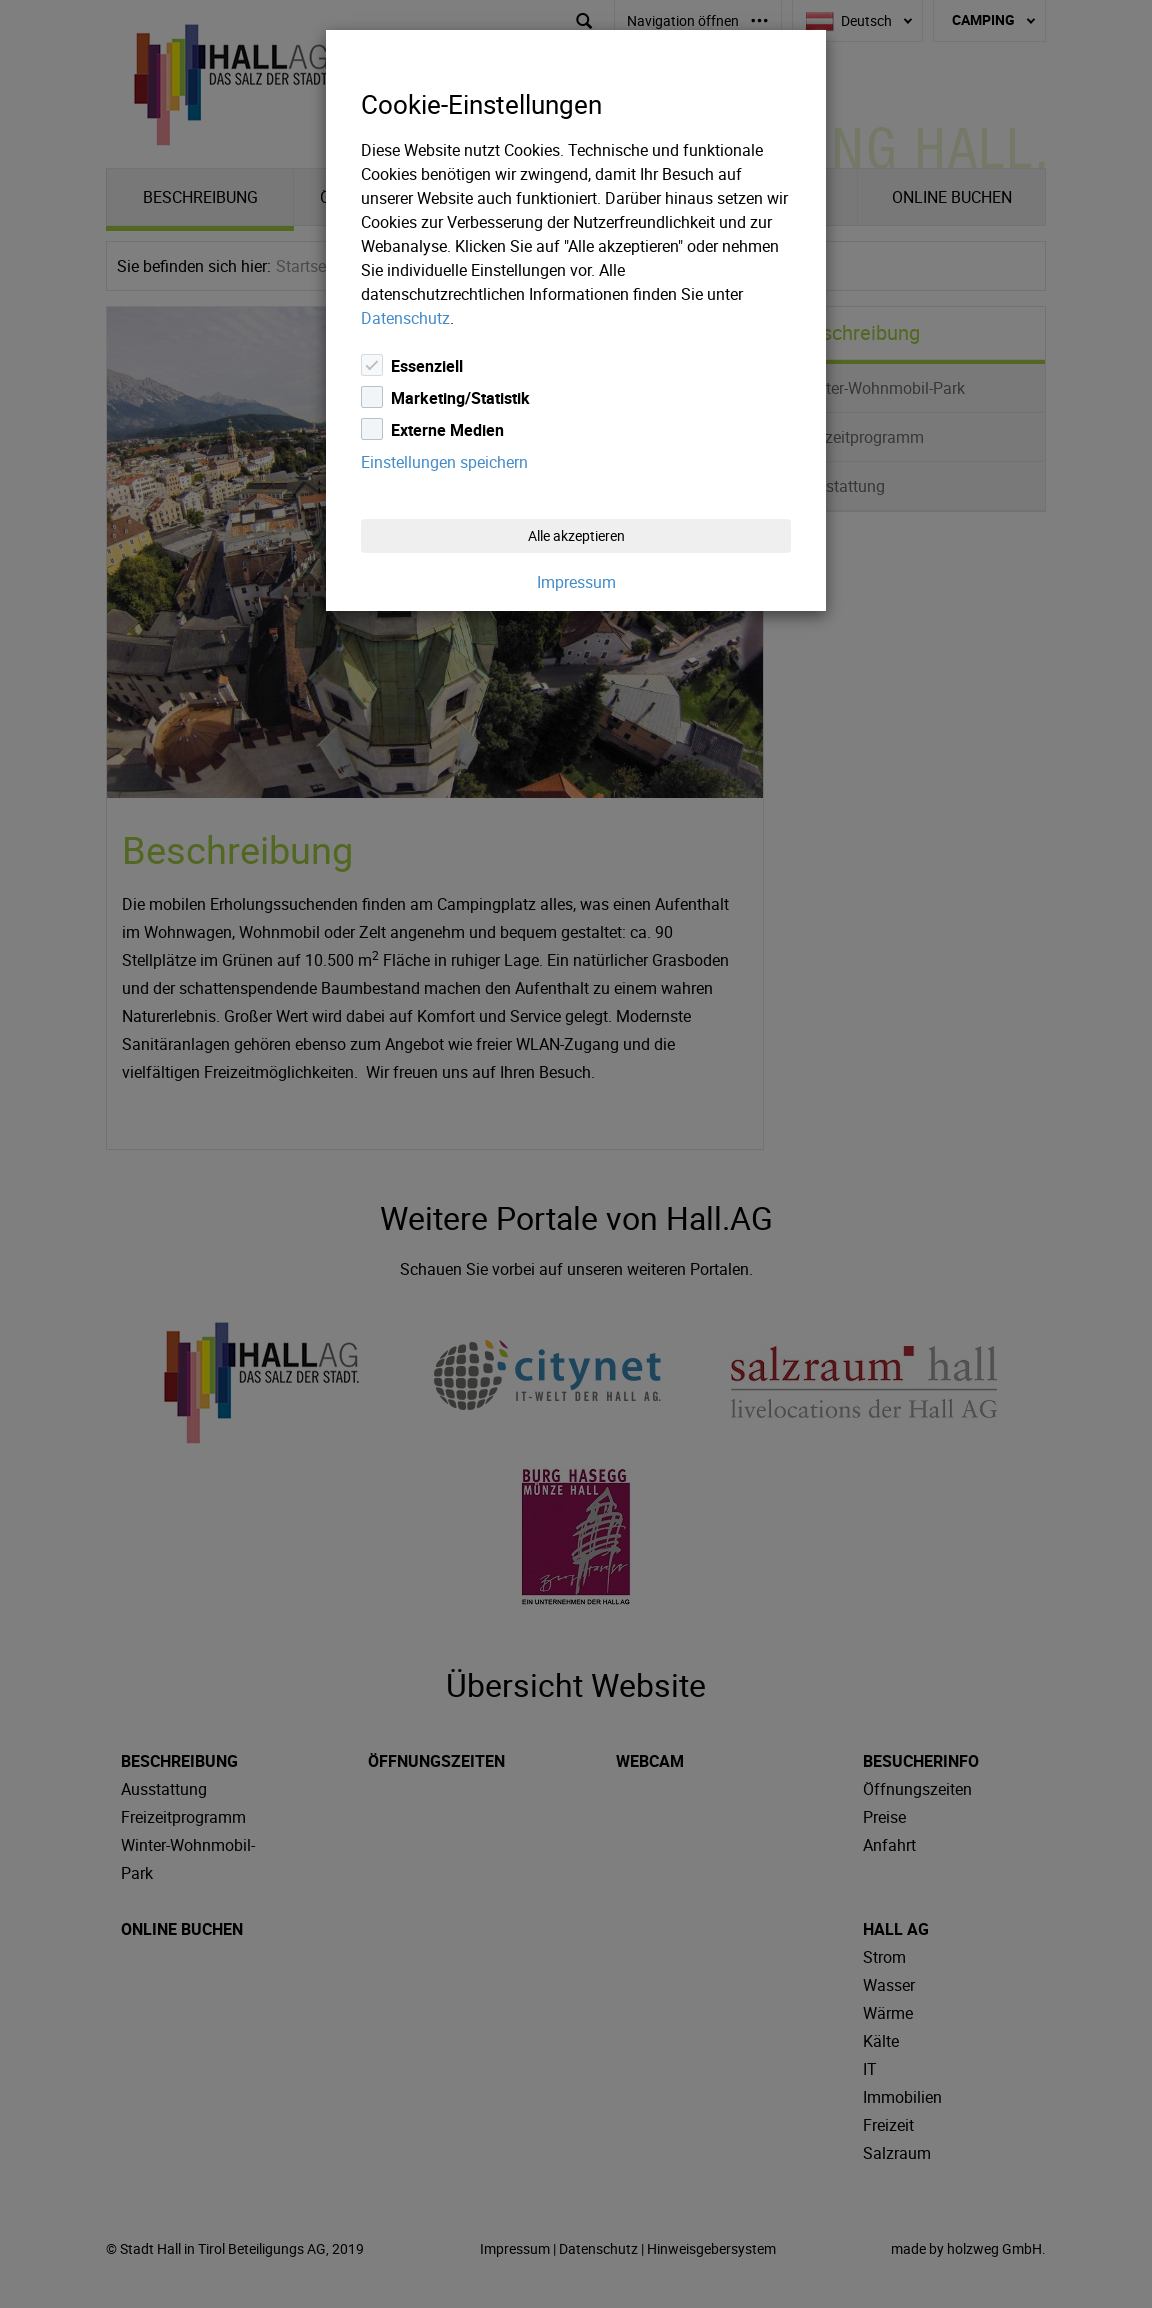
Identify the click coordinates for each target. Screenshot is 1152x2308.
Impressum (576, 582)
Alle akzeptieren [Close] (576, 535)
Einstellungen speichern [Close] (444, 462)
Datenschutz (405, 318)
